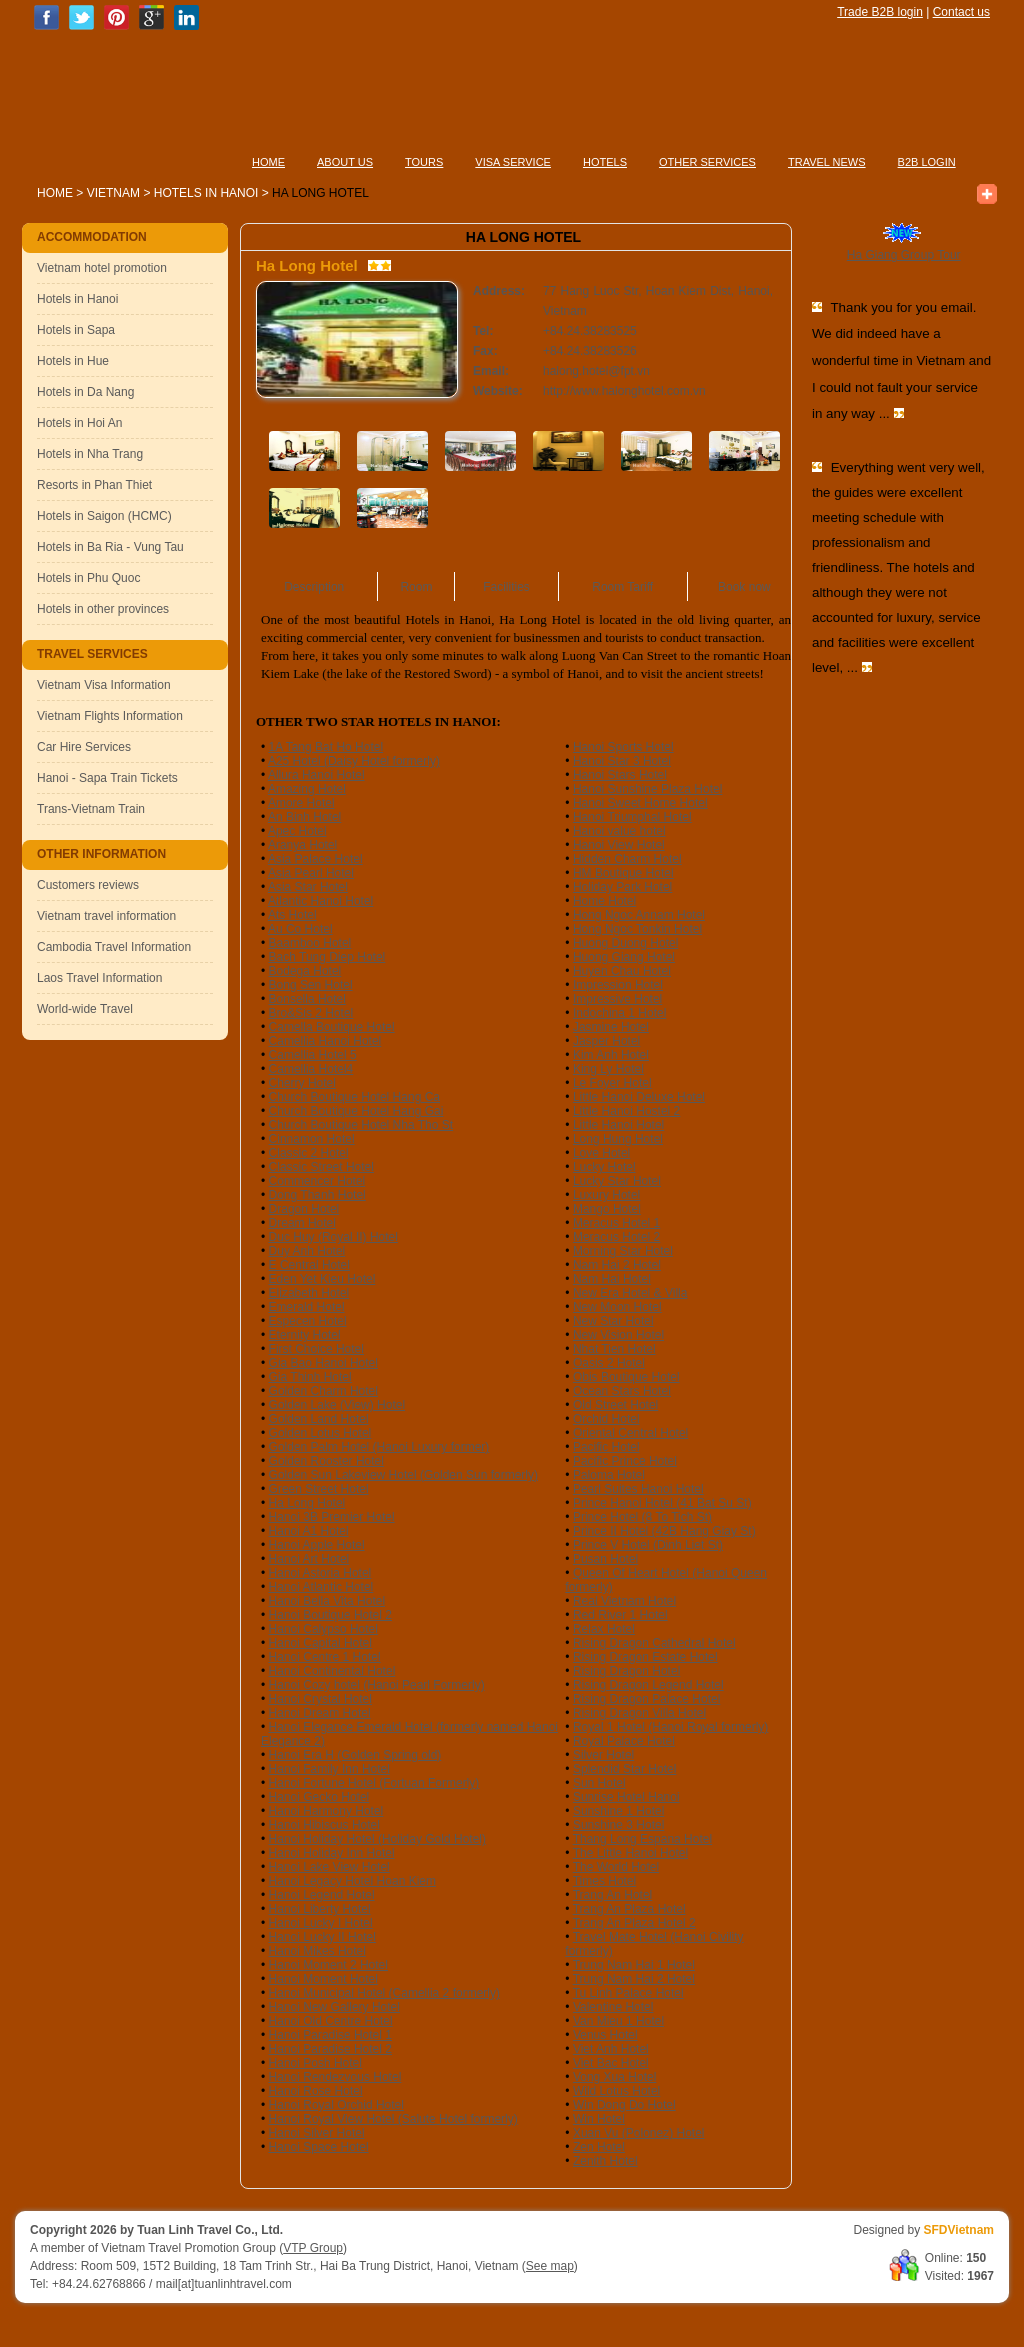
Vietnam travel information (106, 916)
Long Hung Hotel (618, 1139)
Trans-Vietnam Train (91, 809)
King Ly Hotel (608, 1069)
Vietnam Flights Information (110, 716)
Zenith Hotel (605, 2161)
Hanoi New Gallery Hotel (334, 2007)
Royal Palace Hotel (624, 1741)
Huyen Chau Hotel (622, 971)
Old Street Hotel (615, 1405)
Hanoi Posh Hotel (315, 2063)
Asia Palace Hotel (315, 859)
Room (416, 587)
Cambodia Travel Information (114, 947)
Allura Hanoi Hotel (316, 775)
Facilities (506, 587)
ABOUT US (345, 162)
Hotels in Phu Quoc (88, 578)
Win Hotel (599, 2119)
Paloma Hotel (609, 1475)
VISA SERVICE (513, 162)
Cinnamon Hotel (312, 1139)
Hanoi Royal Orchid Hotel (336, 2105)
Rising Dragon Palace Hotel (646, 1699)
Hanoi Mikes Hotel (317, 1951)
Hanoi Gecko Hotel (319, 1797)
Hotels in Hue (73, 361)
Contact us (961, 12)
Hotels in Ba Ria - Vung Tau (110, 547)
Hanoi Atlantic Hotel (321, 1587)
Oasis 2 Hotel (609, 1363)
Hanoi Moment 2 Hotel (328, 1965)
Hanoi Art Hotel (309, 1559)
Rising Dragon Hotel (626, 1671)
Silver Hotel (603, 1755)
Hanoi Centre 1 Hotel (325, 1657)
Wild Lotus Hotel (616, 2091)
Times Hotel (605, 1881)
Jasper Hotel (606, 1041)
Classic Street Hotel (321, 1167)
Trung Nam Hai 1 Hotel (634, 1965)
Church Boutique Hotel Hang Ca (354, 1097)
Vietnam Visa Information (104, 685)
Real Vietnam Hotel (624, 1601)
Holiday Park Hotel (622, 887)
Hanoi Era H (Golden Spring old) (355, 1755)
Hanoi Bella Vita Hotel (327, 1601)
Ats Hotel (292, 915)
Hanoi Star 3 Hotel (622, 761)
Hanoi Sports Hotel (623, 747)
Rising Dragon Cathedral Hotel (654, 1643)
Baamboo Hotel (310, 943)
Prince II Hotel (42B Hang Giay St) (664, 1531)
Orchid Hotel (606, 1419)
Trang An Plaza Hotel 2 (634, 1923)
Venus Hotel (605, 2035)
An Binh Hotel (304, 817)
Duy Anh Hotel (307, 1251)
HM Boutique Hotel (623, 873)
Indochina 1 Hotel (619, 1013)
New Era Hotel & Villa (630, 1293)
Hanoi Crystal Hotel (320, 1699)
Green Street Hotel (319, 1489)
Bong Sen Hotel (311, 985)
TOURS (424, 162)
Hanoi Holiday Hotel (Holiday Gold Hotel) (377, 1839)
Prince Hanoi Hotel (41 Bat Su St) (662, 1503)
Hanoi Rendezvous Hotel (335, 2077)
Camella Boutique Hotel (332, 1027)
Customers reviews (88, 885)
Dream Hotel (302, 1223)
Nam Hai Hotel (612, 1279)
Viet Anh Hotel (611, 2049)
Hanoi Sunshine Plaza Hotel (647, 789)
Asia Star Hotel (308, 887)
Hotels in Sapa (76, 330)
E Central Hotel (309, 1265)
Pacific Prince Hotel (625, 1461)
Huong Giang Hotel (624, 957)
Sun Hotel (599, 1783)
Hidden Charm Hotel (627, 859)
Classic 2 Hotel (309, 1153)
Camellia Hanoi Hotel (325, 1041)
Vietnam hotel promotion (102, 268)
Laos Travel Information (99, 978)
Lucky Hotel (604, 1167)
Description (314, 587)
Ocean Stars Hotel (622, 1391)
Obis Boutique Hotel (626, 1377)
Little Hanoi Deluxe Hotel (639, 1097)
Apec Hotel (297, 831)
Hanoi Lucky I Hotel (321, 1923)
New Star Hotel (613, 1321)
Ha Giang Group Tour (904, 255)
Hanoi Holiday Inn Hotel (332, 1853)
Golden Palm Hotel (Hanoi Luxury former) (379, 1447)
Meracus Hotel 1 (616, 1223)
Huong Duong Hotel (625, 943)
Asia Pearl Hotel (311, 873)
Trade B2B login (880, 12)
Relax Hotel (604, 1629)
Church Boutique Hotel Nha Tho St (361, 1125)
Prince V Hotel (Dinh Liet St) (648, 1545)
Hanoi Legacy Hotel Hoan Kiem (352, 1881)
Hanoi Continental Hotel (332, 1671)
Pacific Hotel (606, 1447)
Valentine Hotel (613, 2007)
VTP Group (313, 2248)
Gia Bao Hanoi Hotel (323, 1363)
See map (550, 2266)
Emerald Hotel (307, 1307)
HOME (268, 162)
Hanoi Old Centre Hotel (331, 2021)
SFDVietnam (959, 2230)
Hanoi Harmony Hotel (326, 1811)
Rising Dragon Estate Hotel (645, 1657)
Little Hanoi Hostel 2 (626, 1111)
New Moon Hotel (617, 1307)
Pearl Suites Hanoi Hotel (638, 1489)
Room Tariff (622, 587)
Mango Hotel (607, 1209)
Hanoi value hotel (619, 831)
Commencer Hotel (317, 1181)
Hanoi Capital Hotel (320, 1643)
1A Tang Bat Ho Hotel (326, 747)
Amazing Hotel (307, 789)
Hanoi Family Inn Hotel (329, 1769)
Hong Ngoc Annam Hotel (639, 915)
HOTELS (605, 162)
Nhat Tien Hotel (614, 1349)
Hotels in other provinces (103, 609)
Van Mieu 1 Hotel (618, 2021)
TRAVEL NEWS (827, 162)
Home (55, 193)
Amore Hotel (301, 803)
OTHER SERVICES (707, 162)
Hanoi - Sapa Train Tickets (107, 778)
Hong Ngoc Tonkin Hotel (637, 929)
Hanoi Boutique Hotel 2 (330, 1615)
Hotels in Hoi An (79, 423)
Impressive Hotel (617, 999)
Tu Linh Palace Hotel (628, 1993)
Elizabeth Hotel (309, 1293)
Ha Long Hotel (307, 1503)
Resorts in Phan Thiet (94, 485)
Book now (744, 587)
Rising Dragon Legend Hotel (648, 1685)
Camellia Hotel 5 (313, 1055)
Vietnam (113, 193)
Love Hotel (601, 1153)
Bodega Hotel (305, 971)
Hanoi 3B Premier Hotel (332, 1517)
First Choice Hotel (316, 1349)
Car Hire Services (84, 747)
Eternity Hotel (305, 1335)
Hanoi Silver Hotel (317, 2133)
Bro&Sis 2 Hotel (311, 1013)
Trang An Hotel (613, 1895)
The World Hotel (616, 1867)
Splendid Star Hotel (624, 1769)
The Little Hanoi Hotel (630, 1853)
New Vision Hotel (618, 1335)
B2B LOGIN (927, 162)
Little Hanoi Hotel (618, 1125)
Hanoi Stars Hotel (620, 775)
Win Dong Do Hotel (624, 2105)
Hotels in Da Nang (85, 392)
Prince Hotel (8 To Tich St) (642, 1517)
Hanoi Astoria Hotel (320, 1573)
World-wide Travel (85, 1009)
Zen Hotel (599, 2147)
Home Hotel (604, 901)
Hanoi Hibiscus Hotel (324, 1825)
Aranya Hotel (302, 845)
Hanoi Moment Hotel (323, 1979)
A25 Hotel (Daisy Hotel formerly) (354, 761)
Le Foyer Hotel (612, 1083)
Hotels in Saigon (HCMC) (104, 516)
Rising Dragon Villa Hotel (639, 1713)
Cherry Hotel (302, 1083)
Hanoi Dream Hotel (320, 1713)
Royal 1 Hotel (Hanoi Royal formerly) (670, 1727)
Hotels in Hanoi (208, 193)
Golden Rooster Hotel (326, 1461)
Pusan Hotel (605, 1559)
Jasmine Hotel (611, 1027)
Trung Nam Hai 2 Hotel (634, 1979)
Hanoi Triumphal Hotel (632, 817)
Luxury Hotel (606, 1195)
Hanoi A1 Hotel (309, 1531)
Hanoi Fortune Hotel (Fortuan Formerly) (374, 1783)
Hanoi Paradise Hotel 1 (330, 2035)
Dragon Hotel (304, 1209)
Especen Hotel (308, 1321)
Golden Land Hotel (319, 1419)
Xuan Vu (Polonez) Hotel (639, 2133)
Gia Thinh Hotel (310, 1377)
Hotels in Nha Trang (90, 454)
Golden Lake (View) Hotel (337, 1405)
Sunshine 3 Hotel (618, 1825)
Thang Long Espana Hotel (642, 1839)
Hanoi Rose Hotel (316, 2091)
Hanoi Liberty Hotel (320, 1909)
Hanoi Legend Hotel (322, 1895)
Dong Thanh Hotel (317, 1195)
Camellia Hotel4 (311, 1069)
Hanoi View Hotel (619, 845)
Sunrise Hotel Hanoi (626, 1797)
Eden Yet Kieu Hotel (322, 1279)
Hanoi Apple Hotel (317, 1545)
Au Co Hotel (300, 929)
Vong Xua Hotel (614, 2077)
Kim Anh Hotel (611, 1055)
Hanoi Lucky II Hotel (322, 1937)
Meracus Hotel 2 (616, 1237)
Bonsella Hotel (307, 999)
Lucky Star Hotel (617, 1181)
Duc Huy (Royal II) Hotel (333, 1237)
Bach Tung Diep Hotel (327, 957)
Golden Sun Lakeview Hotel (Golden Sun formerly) (403, 1475)
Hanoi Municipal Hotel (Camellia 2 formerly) (384, 1993)
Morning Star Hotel (623, 1251)
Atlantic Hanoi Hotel (320, 901)
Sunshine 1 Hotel (618, 1811)
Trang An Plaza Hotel (629, 1909)
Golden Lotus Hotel (320, 1433)
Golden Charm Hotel (323, 1391)
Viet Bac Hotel (611, 2063)
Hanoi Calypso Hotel (323, 1629)
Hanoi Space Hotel (319, 2147)
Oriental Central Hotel (630, 1433)
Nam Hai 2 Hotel (617, 1265)
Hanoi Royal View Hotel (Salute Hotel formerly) (393, 2119)
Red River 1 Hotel (620, 1615)
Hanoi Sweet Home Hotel (640, 803)
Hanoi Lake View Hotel (329, 1867)
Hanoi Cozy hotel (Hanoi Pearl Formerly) (377, 1685)
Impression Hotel (618, 985)
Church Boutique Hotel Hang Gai (356, 1111)
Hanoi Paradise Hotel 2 (330, 2049)
